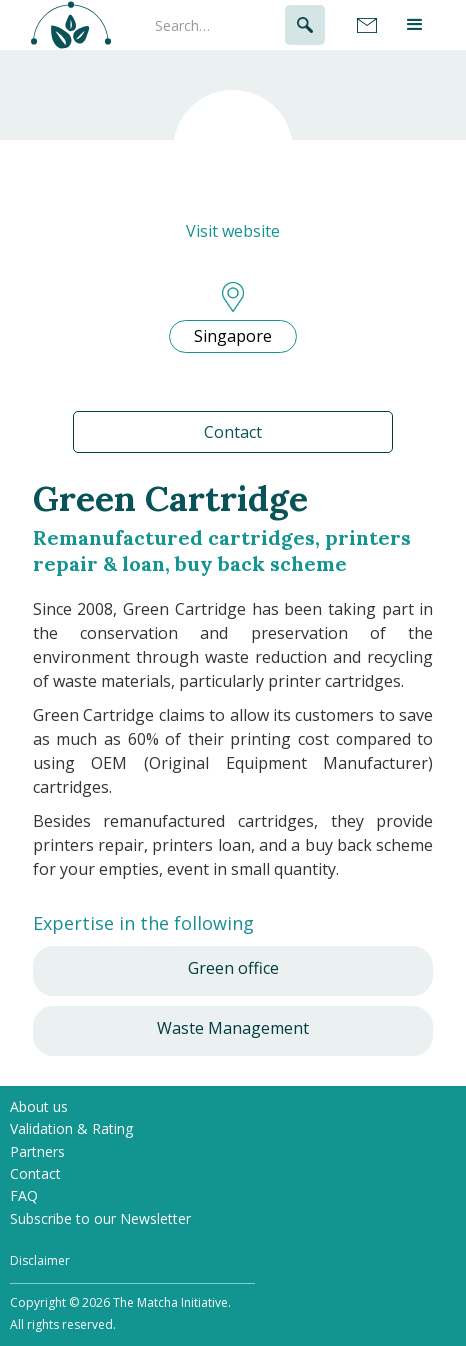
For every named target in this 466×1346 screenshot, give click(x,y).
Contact (233, 432)
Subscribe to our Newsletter (100, 1218)
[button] (416, 25)
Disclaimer (40, 1260)
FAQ (24, 1195)
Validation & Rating (71, 1128)
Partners (37, 1151)
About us (39, 1106)
